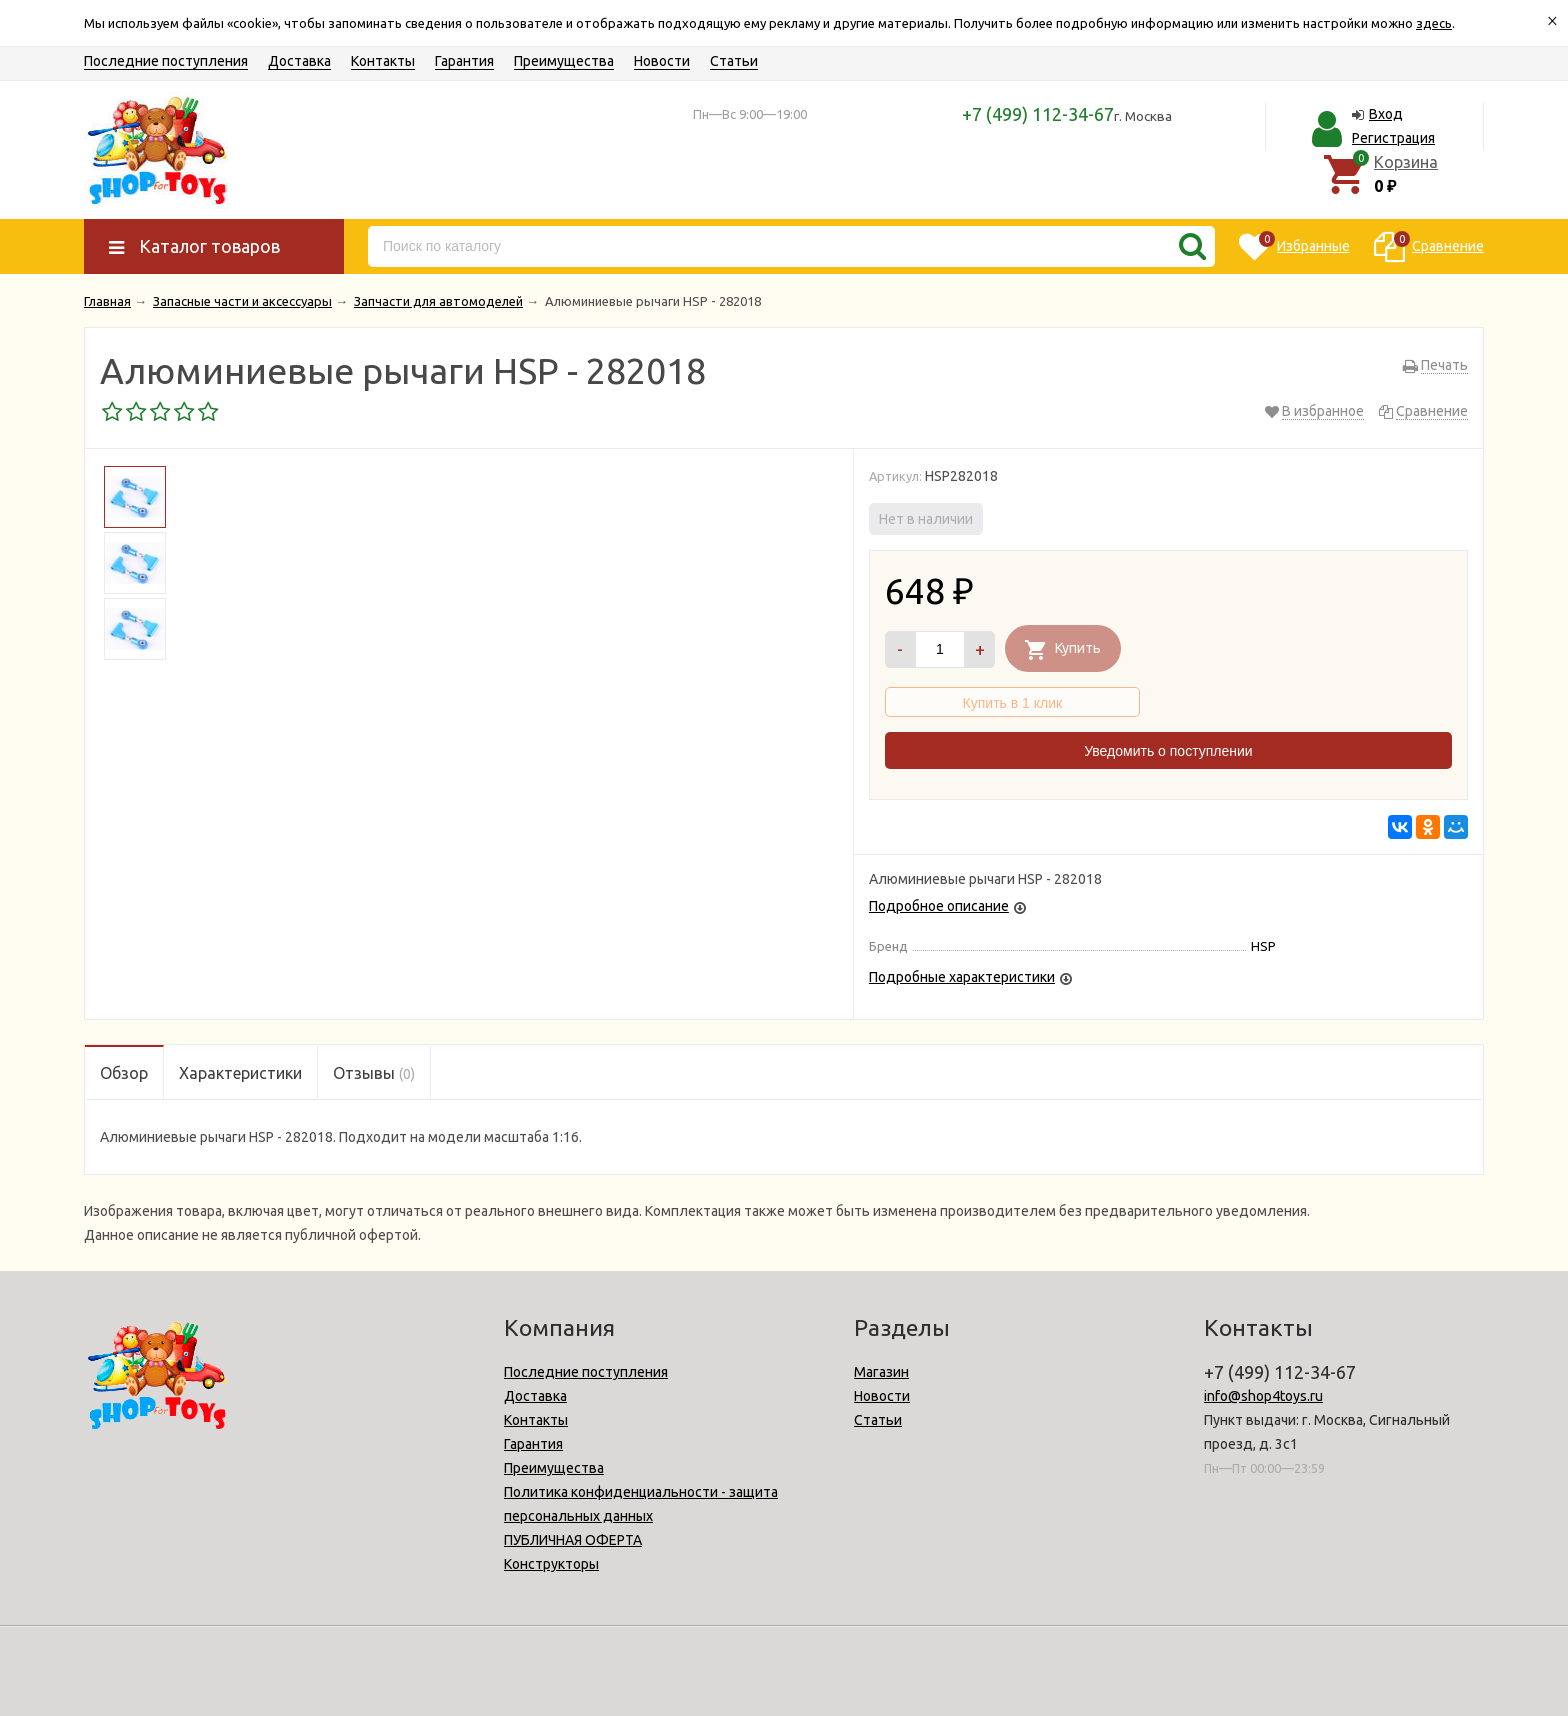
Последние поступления (166, 61)
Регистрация (1393, 138)
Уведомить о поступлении (1168, 751)
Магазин (881, 1372)
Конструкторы (551, 1564)
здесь (1434, 23)
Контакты (383, 61)
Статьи (734, 61)
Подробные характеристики (962, 977)
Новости (662, 61)
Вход (1386, 114)
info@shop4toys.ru (1263, 1396)
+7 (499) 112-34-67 (1038, 114)
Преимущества (564, 61)
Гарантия (464, 61)
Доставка (299, 61)
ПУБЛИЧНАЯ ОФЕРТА (573, 1540)
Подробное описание (939, 906)
